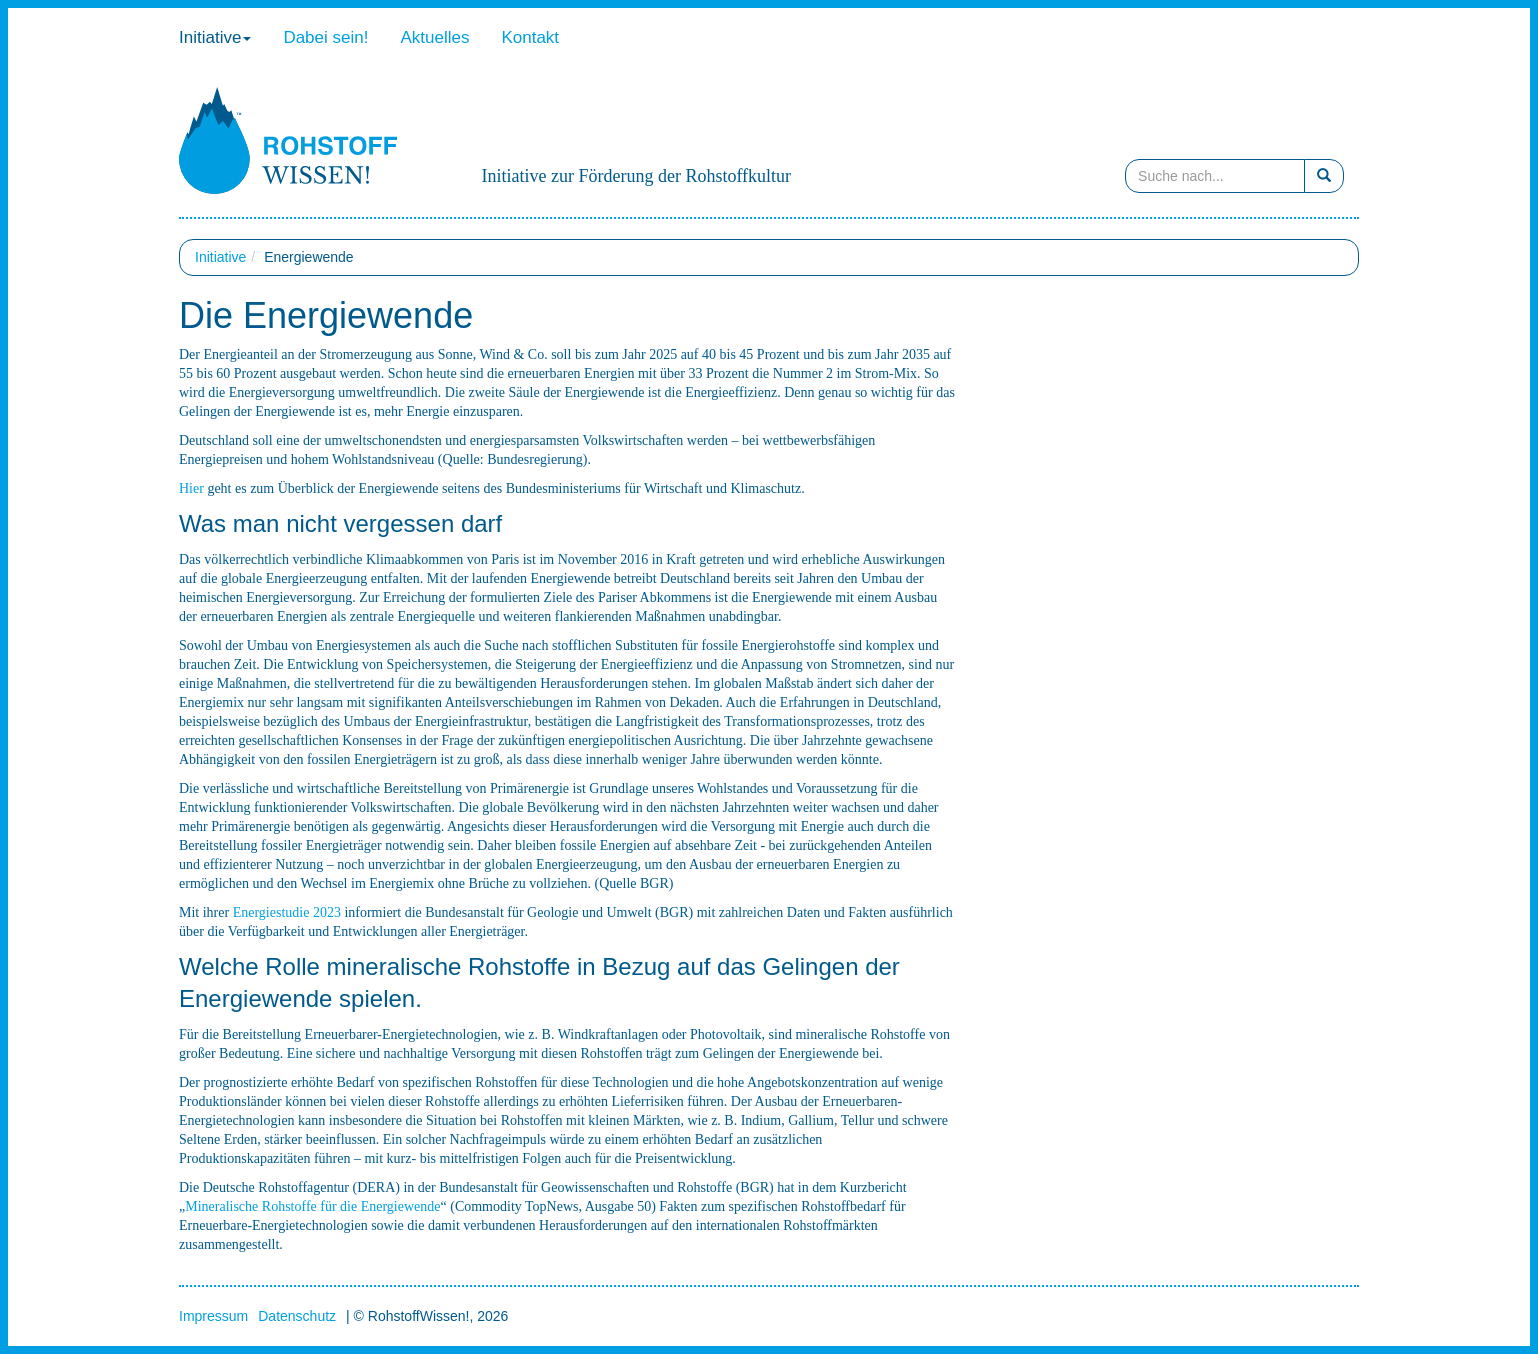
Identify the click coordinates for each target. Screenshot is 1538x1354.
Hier (191, 488)
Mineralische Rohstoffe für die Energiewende (312, 1206)
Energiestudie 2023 (287, 912)
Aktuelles (434, 37)
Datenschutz (297, 1316)
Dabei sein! (325, 37)
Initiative (215, 37)
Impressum (213, 1316)
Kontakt (530, 37)
